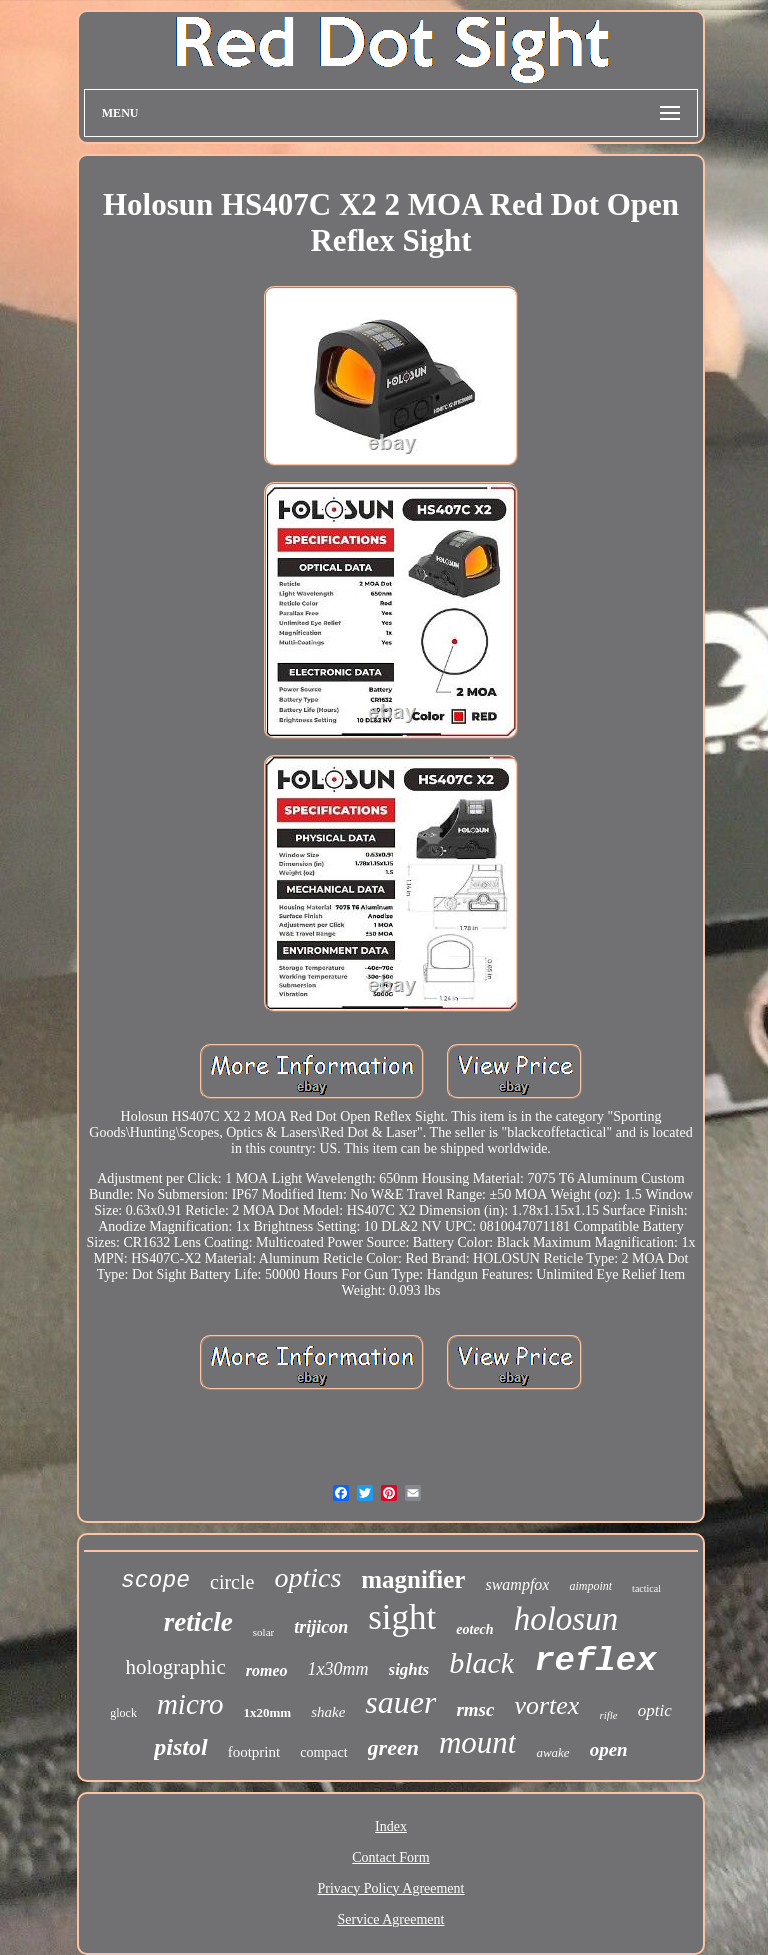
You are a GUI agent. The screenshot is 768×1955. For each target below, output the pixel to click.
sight (402, 1617)
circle (232, 1582)
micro (190, 1704)
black (481, 1662)
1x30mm (338, 1669)
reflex (595, 1661)
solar (263, 1632)
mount (478, 1742)
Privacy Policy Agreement (391, 1888)
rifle (608, 1715)
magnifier (413, 1579)
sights (409, 1669)
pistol (180, 1747)
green (393, 1747)
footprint (254, 1752)
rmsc (475, 1709)
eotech (474, 1629)
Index (391, 1826)
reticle (198, 1622)
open (609, 1749)
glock (123, 1713)
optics (307, 1577)
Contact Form (390, 1857)
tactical (646, 1588)
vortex (546, 1705)
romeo (267, 1670)
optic (655, 1710)
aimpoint (590, 1586)
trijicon (321, 1627)
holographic (175, 1667)
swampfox (517, 1584)
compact (323, 1752)
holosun (566, 1619)
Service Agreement (391, 1919)
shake (328, 1712)
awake (552, 1752)
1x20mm (268, 1712)
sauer (400, 1702)
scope (155, 1581)
